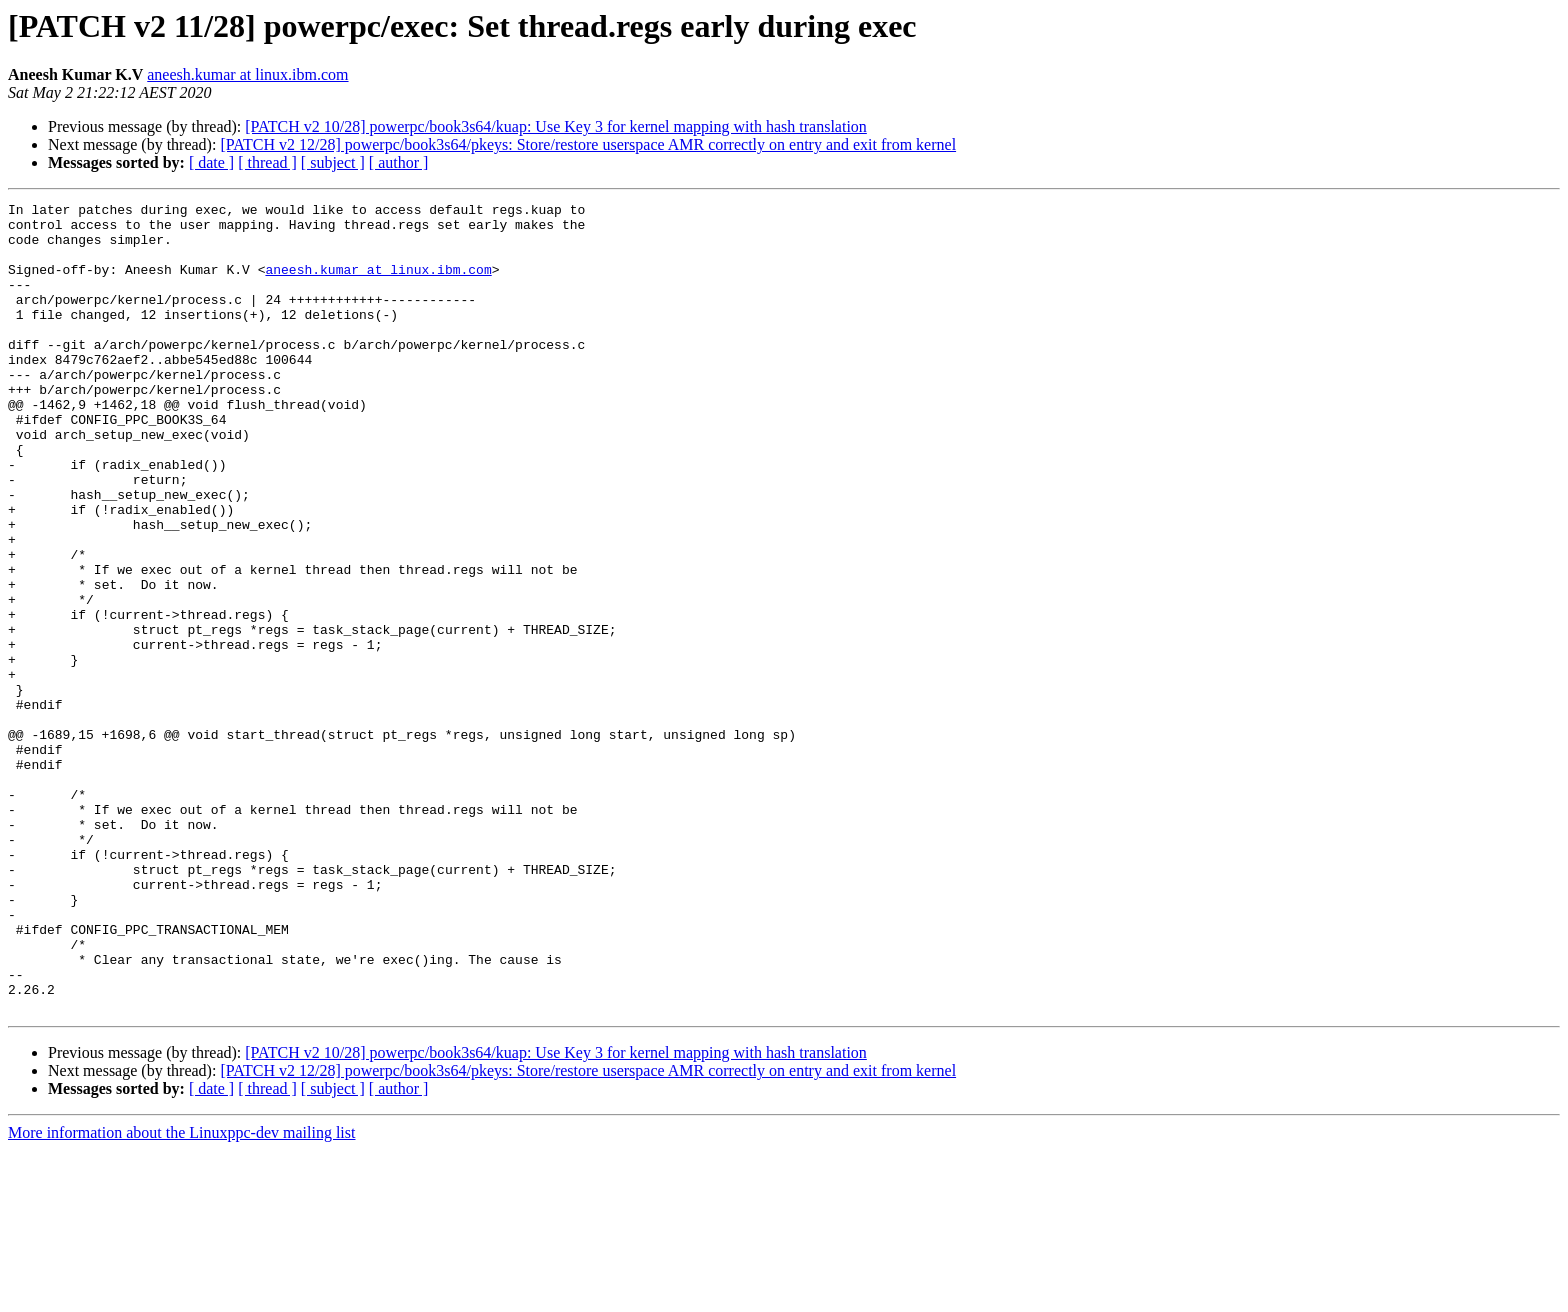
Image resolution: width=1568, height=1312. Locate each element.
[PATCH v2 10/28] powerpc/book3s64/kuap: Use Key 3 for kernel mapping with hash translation (556, 126)
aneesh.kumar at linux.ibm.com (247, 74)
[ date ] (211, 162)
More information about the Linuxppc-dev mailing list (181, 1294)
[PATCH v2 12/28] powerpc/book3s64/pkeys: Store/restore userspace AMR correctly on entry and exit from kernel (588, 144)
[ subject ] (333, 162)
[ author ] (399, 162)
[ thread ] (267, 162)
